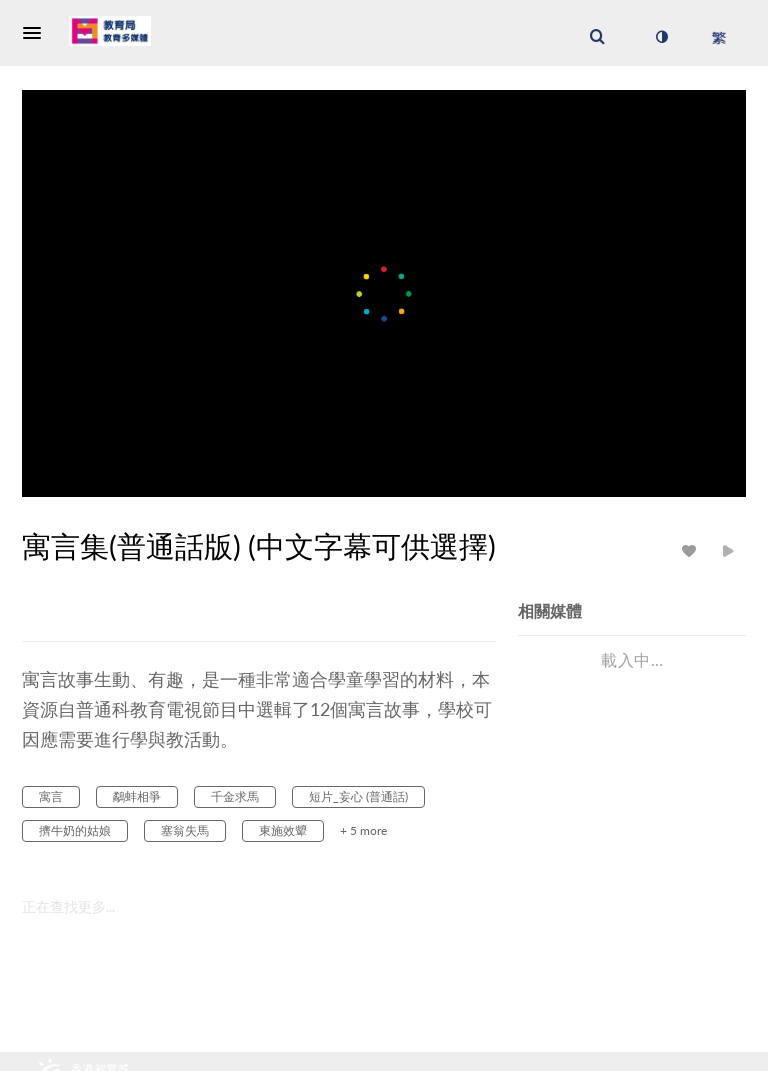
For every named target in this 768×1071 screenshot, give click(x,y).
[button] (38, 33)
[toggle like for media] (692, 550)
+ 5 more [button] (363, 830)
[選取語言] (718, 37)
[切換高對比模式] (661, 37)
